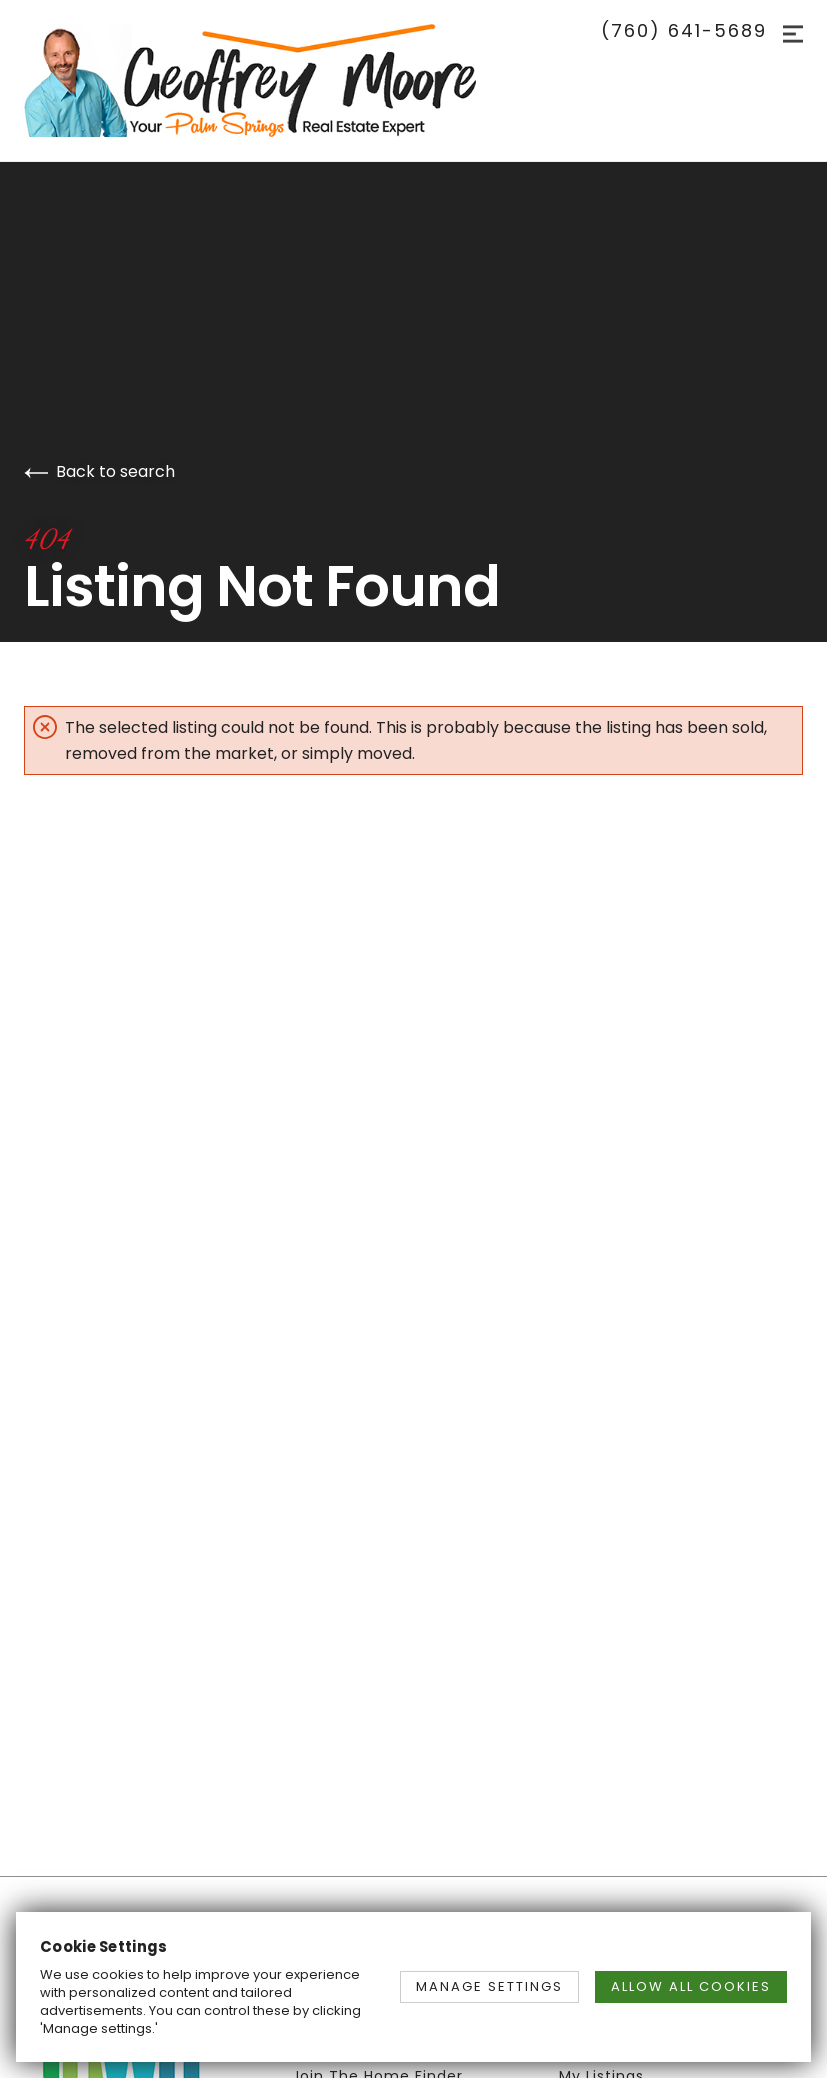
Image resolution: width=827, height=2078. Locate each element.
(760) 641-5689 (684, 31)
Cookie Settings (104, 1946)
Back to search (99, 471)
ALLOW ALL (691, 1986)
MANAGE (489, 1986)
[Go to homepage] (270, 80)
